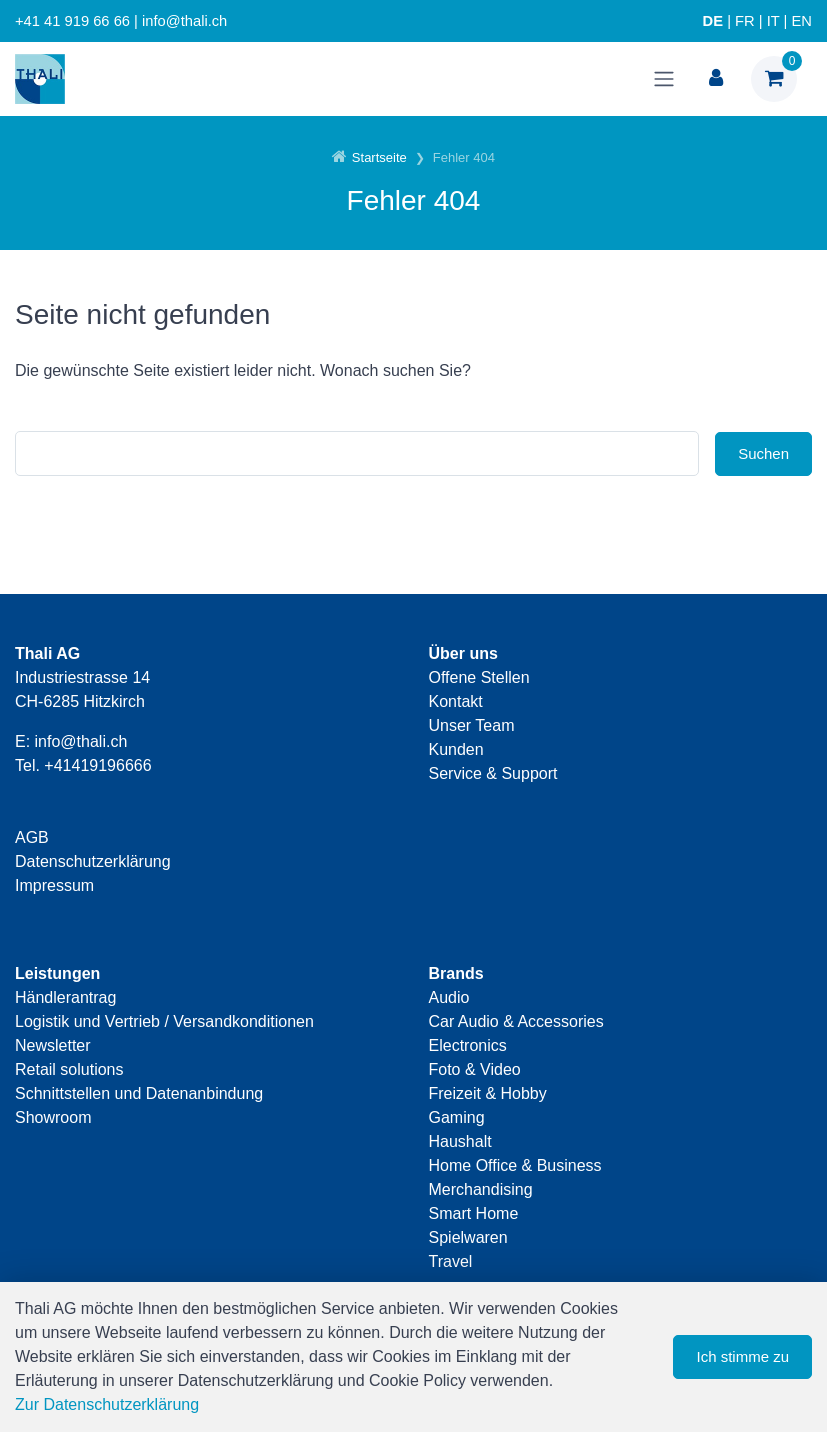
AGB (32, 837)
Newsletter (53, 1045)
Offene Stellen (479, 677)
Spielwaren (468, 1237)
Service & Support (493, 773)
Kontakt (456, 701)
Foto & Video (475, 1069)
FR (745, 21)
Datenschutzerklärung (93, 861)
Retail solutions (69, 1069)
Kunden (456, 749)
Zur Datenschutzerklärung (107, 1404)
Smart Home (474, 1213)
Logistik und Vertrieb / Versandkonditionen (164, 1021)
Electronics (468, 1045)
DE (713, 21)
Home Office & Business (515, 1165)
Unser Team (472, 725)
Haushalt (460, 1141)
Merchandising (481, 1189)
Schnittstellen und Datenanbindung (139, 1093)
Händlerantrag (65, 997)
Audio (449, 997)
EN (802, 21)
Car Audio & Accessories (516, 1021)
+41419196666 (97, 765)
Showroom (53, 1117)
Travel (451, 1261)
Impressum (54, 885)
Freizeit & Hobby (488, 1093)
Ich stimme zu (742, 1356)
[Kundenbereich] (716, 79)
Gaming (457, 1117)
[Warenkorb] (774, 79)
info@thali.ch (81, 741)
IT (773, 21)
